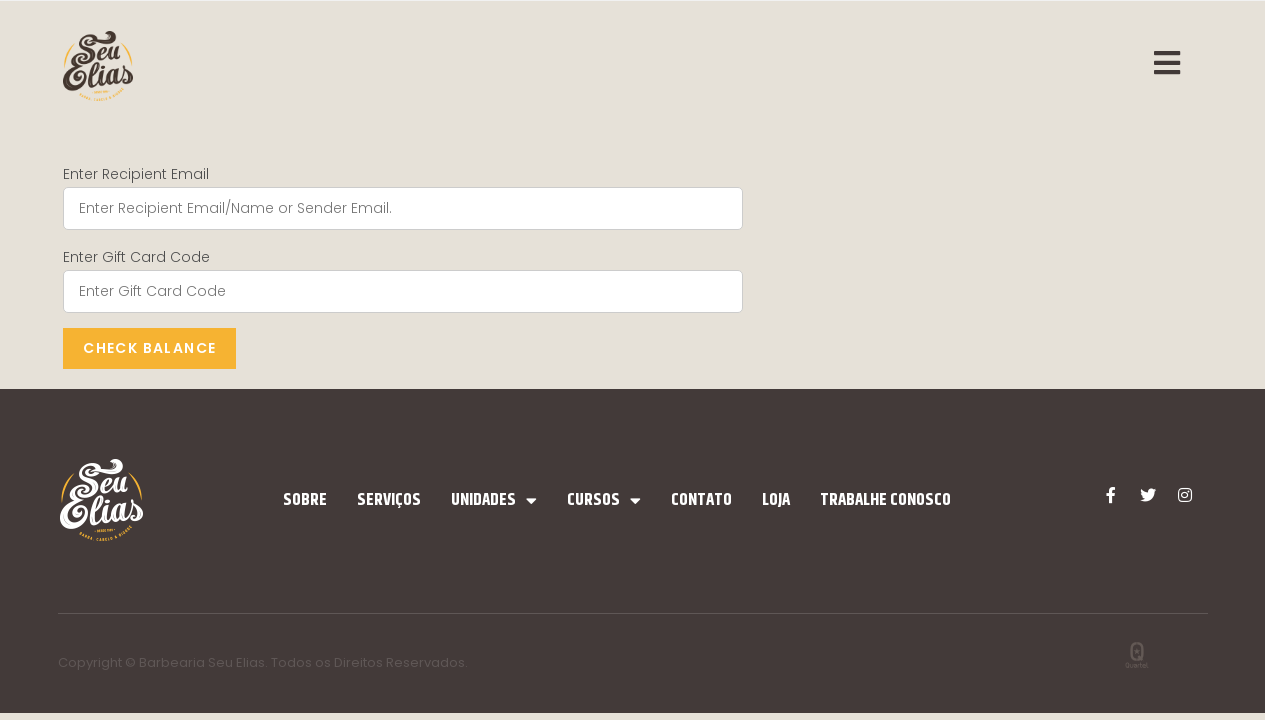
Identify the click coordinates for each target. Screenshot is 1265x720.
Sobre (305, 500)
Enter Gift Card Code (136, 257)
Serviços (389, 500)
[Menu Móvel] (1178, 65)
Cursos (604, 500)
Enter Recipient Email (136, 174)
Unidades (494, 500)
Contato (701, 500)
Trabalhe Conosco (885, 500)
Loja (776, 500)
